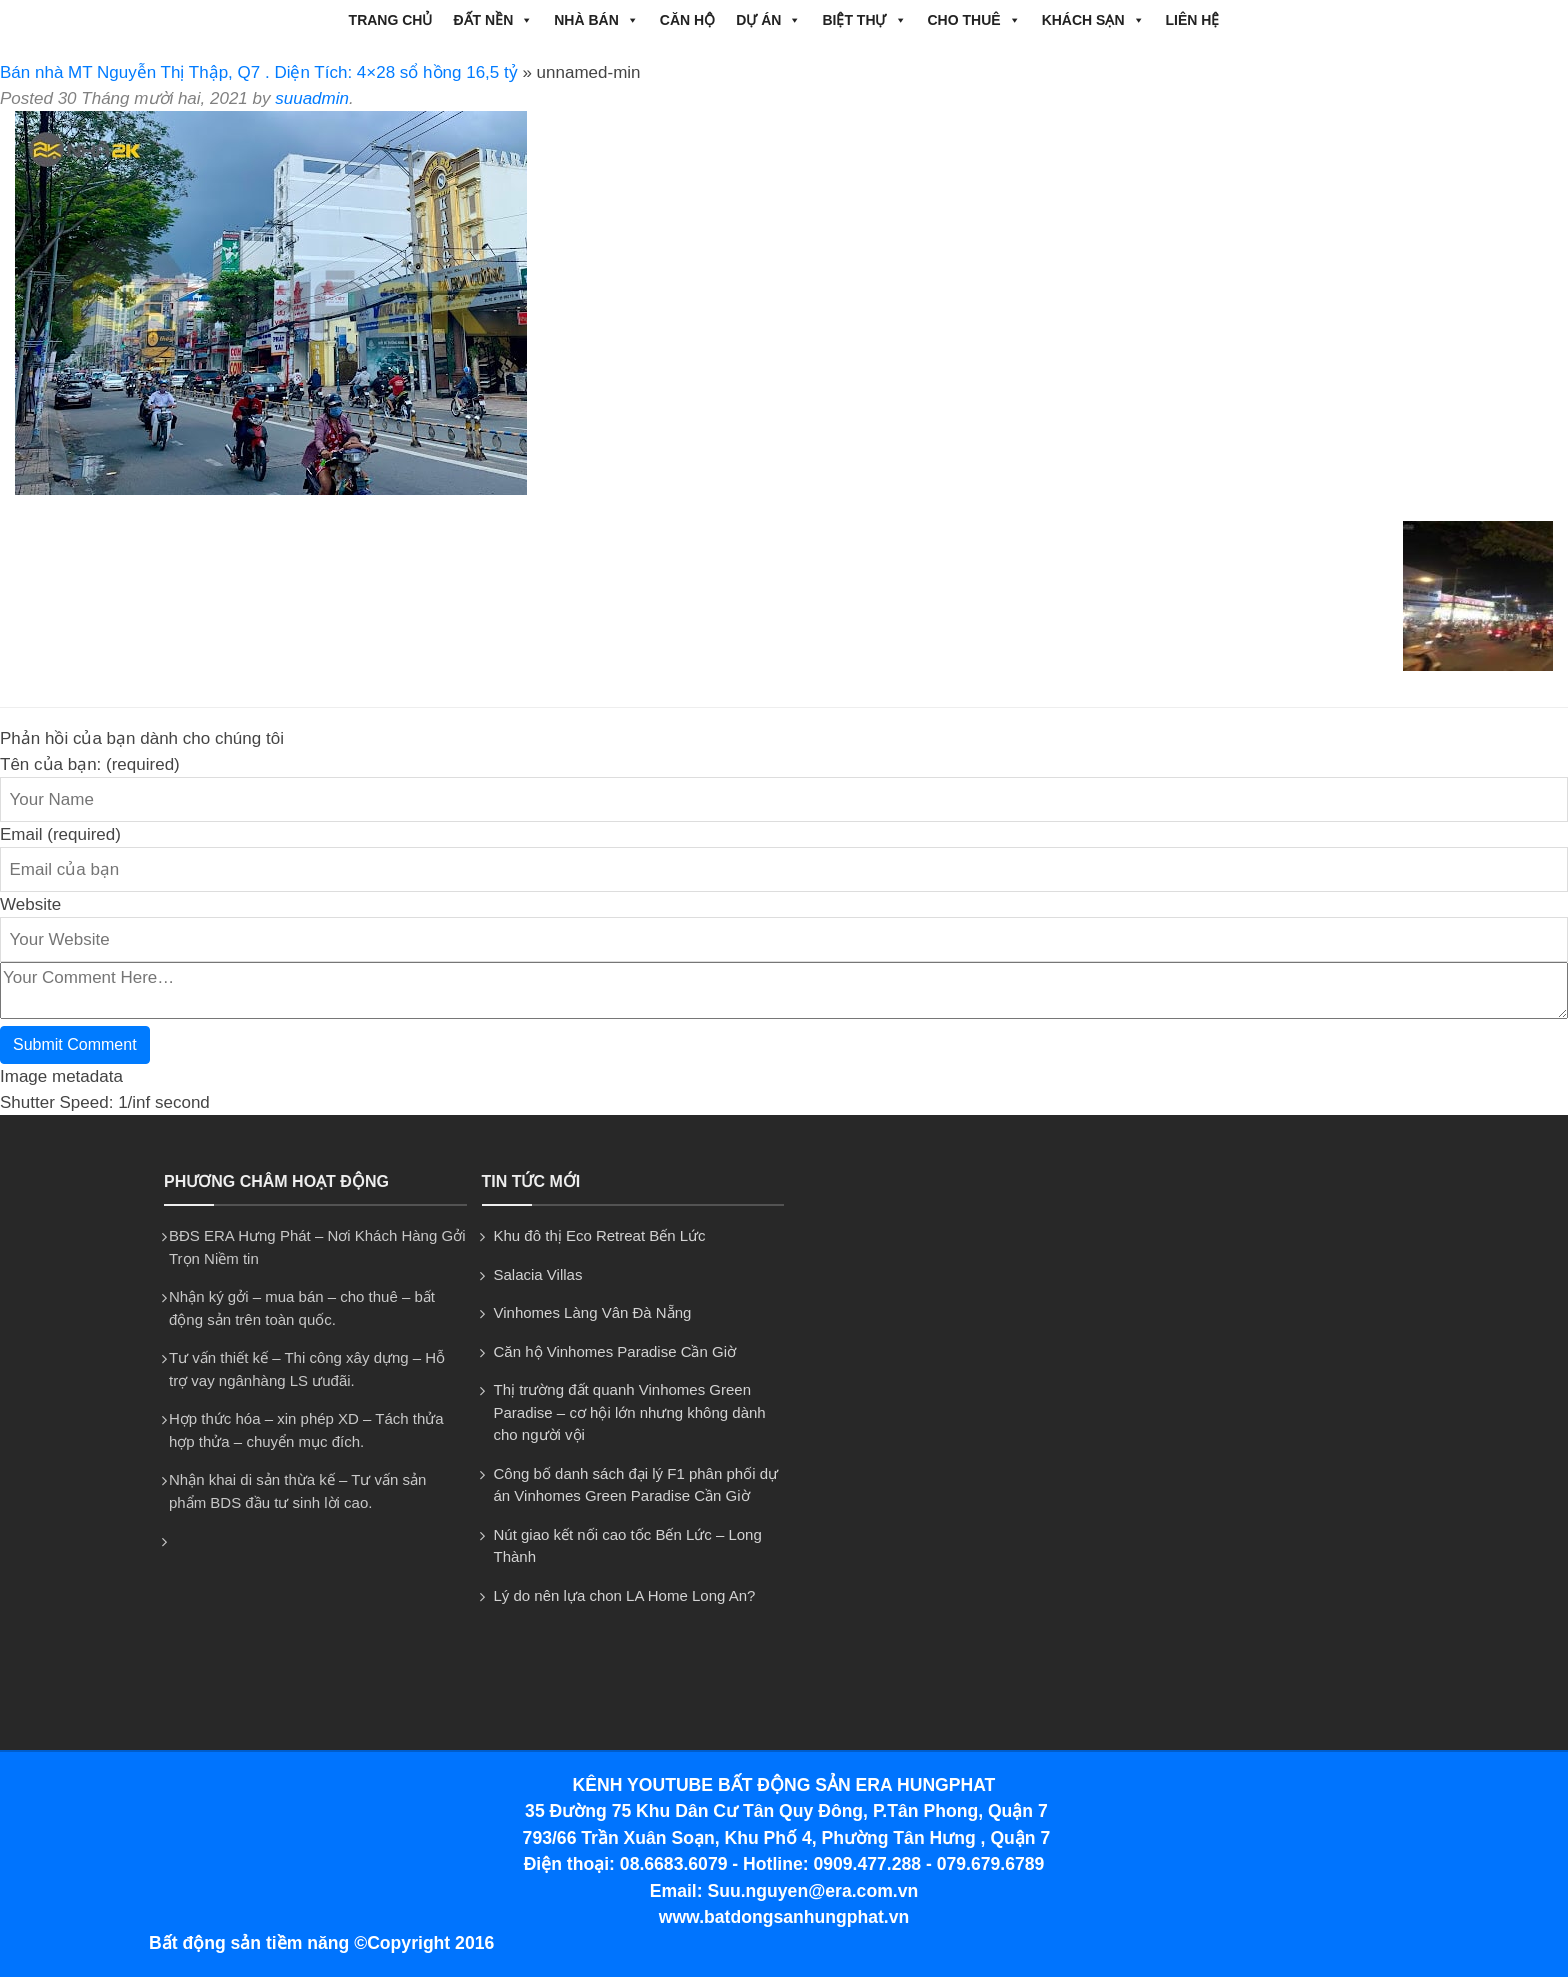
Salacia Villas (538, 1274)
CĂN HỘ (687, 20)
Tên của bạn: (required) (90, 764)
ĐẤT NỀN (493, 20)
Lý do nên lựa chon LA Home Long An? (625, 1595)
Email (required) (60, 834)
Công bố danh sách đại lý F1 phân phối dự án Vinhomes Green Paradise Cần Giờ (636, 1485)
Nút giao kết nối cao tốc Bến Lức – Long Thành (628, 1546)
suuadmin (312, 98)
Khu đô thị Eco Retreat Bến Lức (600, 1235)
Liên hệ (1193, 20)
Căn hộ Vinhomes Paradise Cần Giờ (615, 1351)
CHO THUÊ (974, 20)
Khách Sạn (1093, 20)
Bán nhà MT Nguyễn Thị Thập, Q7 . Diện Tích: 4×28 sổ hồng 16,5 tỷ (259, 72)
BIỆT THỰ (864, 20)
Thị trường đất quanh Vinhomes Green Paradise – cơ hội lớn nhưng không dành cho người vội (630, 1412)
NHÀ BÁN (596, 20)
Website (30, 904)
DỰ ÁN (768, 20)
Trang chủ (391, 20)
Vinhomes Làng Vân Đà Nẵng (593, 1312)
